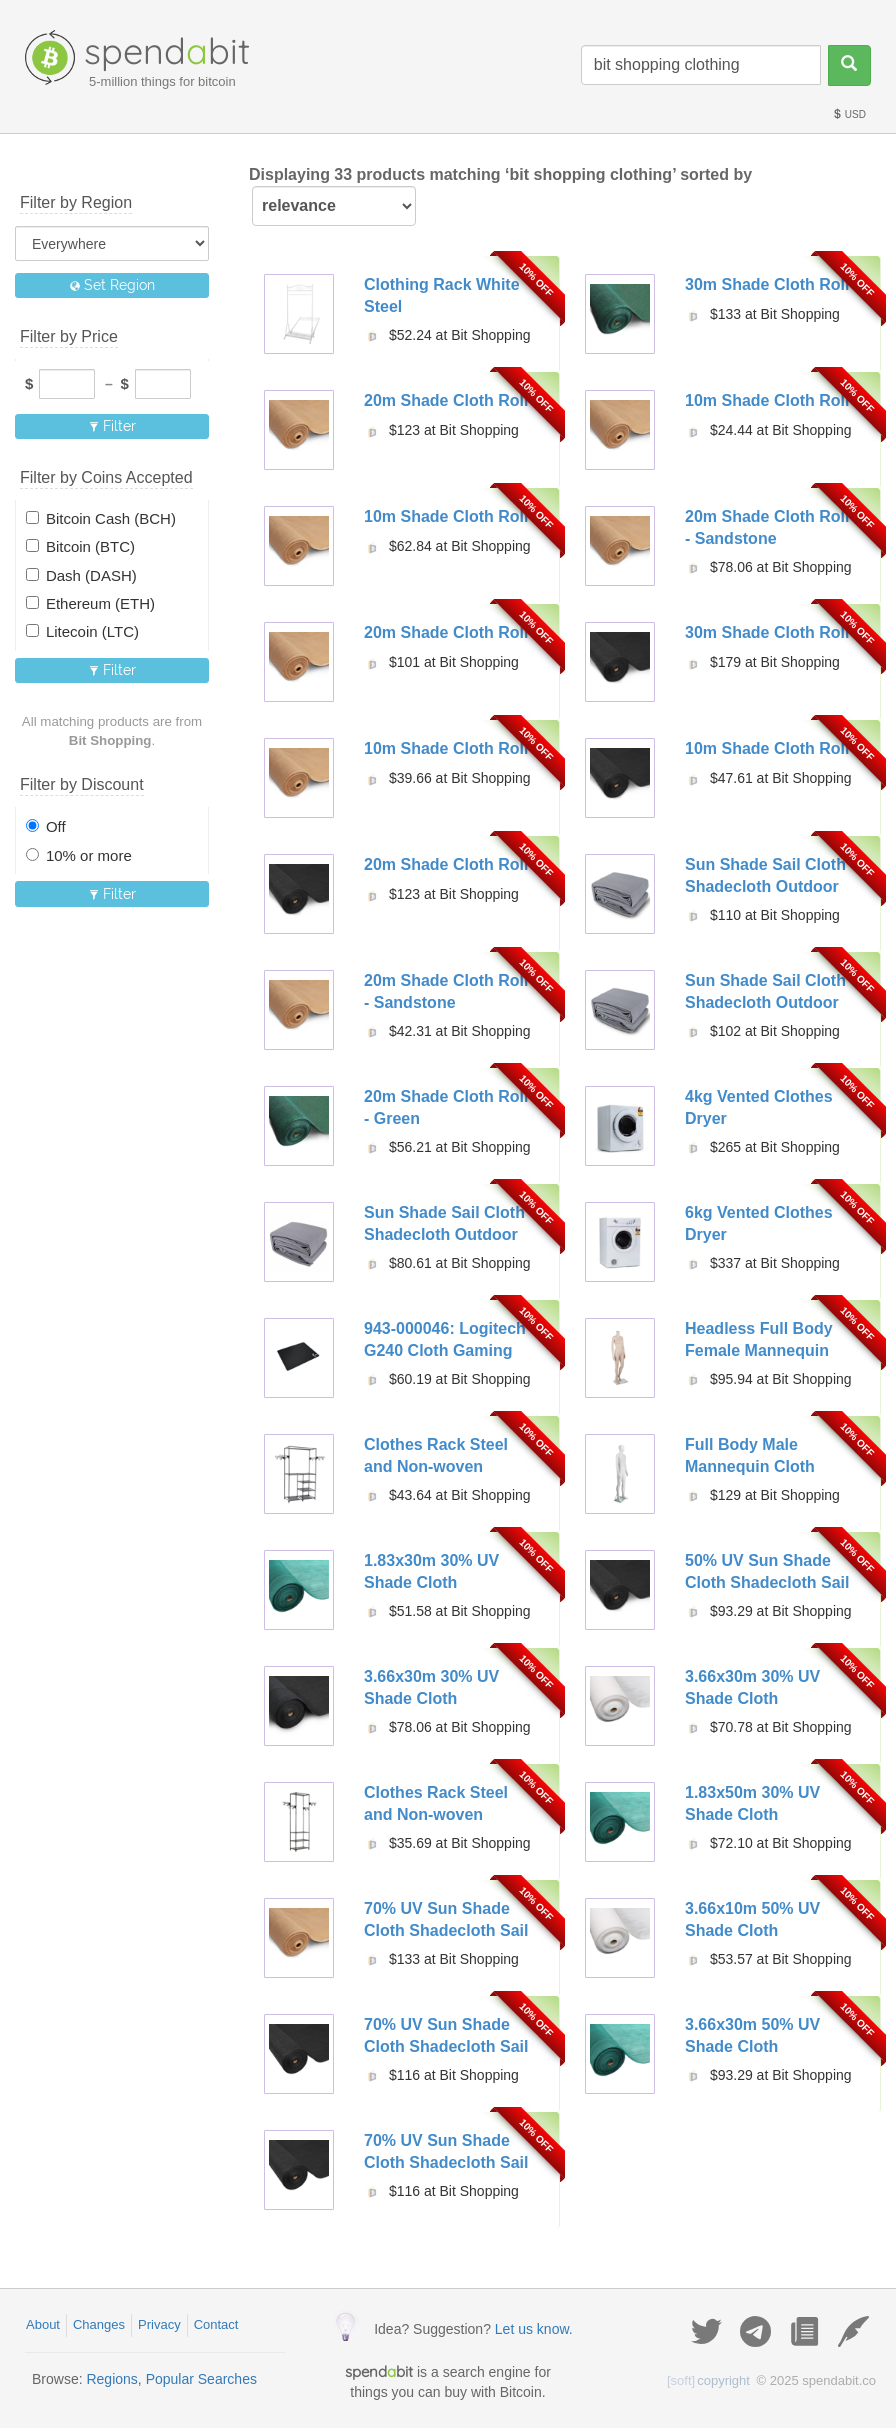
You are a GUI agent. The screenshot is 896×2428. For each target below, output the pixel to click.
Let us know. (534, 2329)
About (43, 2324)
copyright (708, 2380)
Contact (216, 2324)
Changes (99, 2324)
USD (849, 114)
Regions (111, 2379)
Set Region (112, 285)
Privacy (159, 2324)
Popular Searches (201, 2379)
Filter (112, 426)
